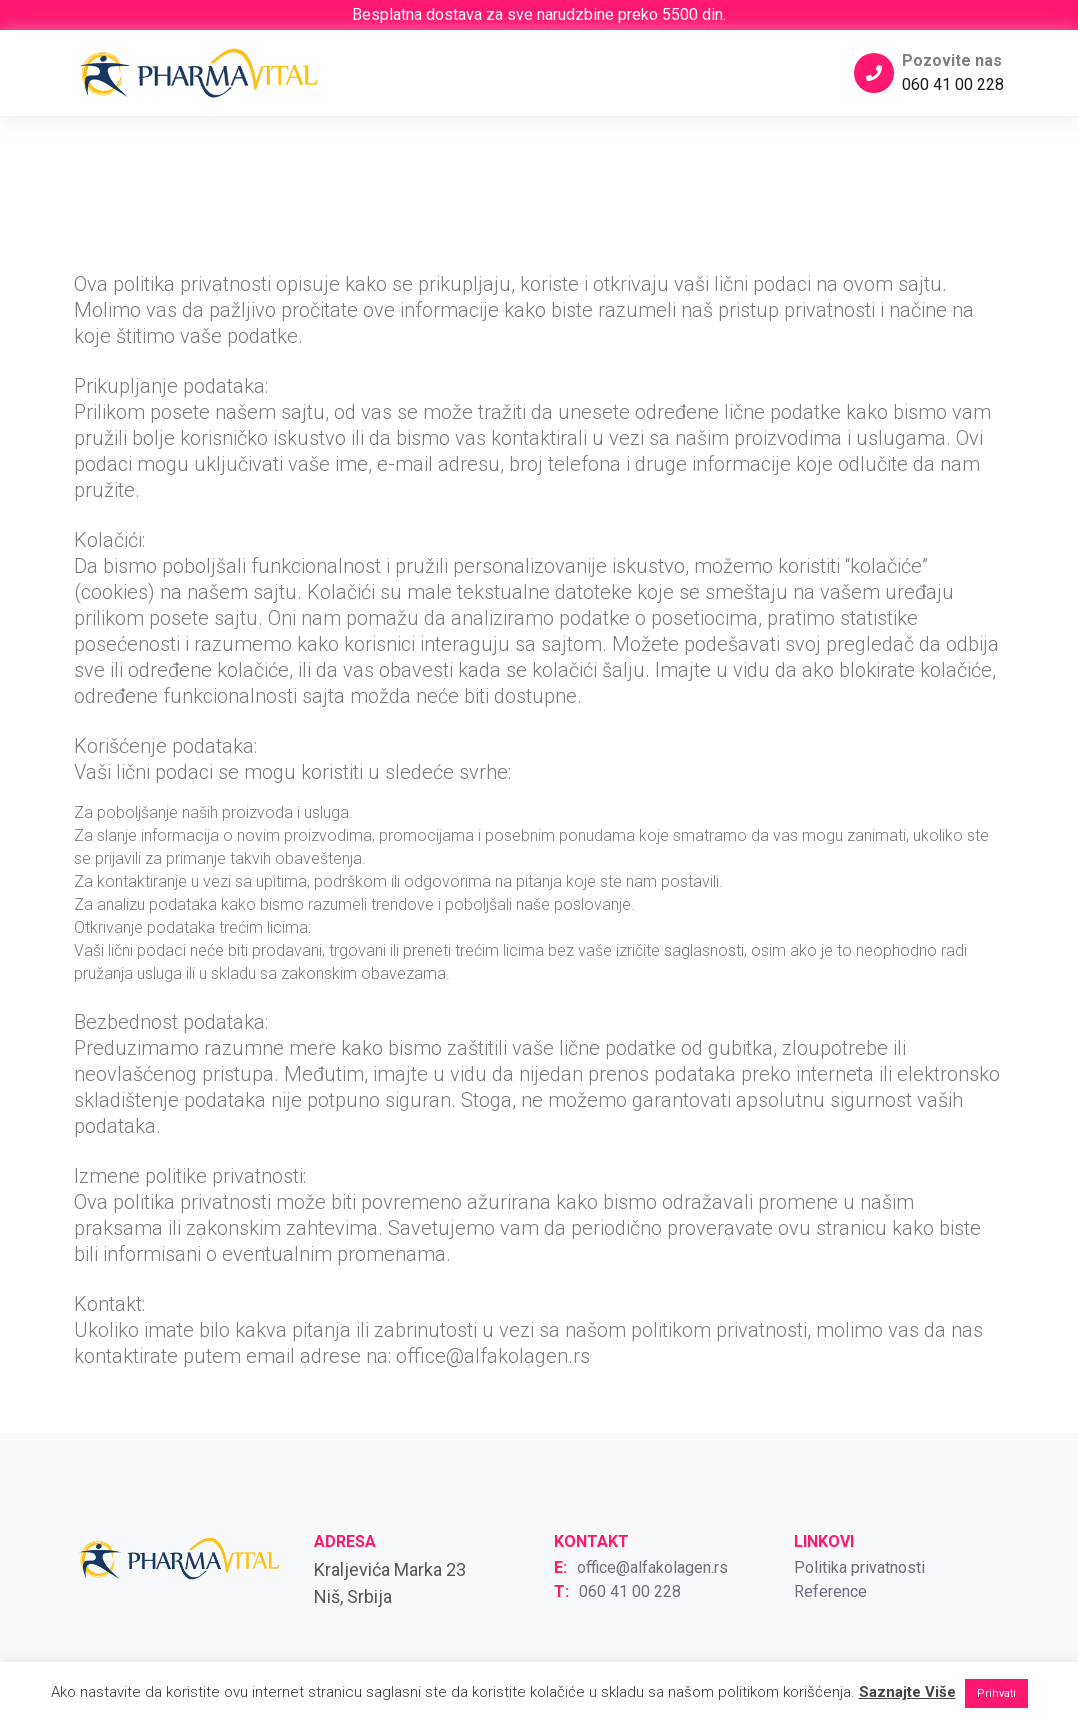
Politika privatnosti (859, 1567)
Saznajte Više (907, 1692)
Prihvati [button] (996, 1693)
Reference (830, 1591)
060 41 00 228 (953, 84)
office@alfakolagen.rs (652, 1567)
